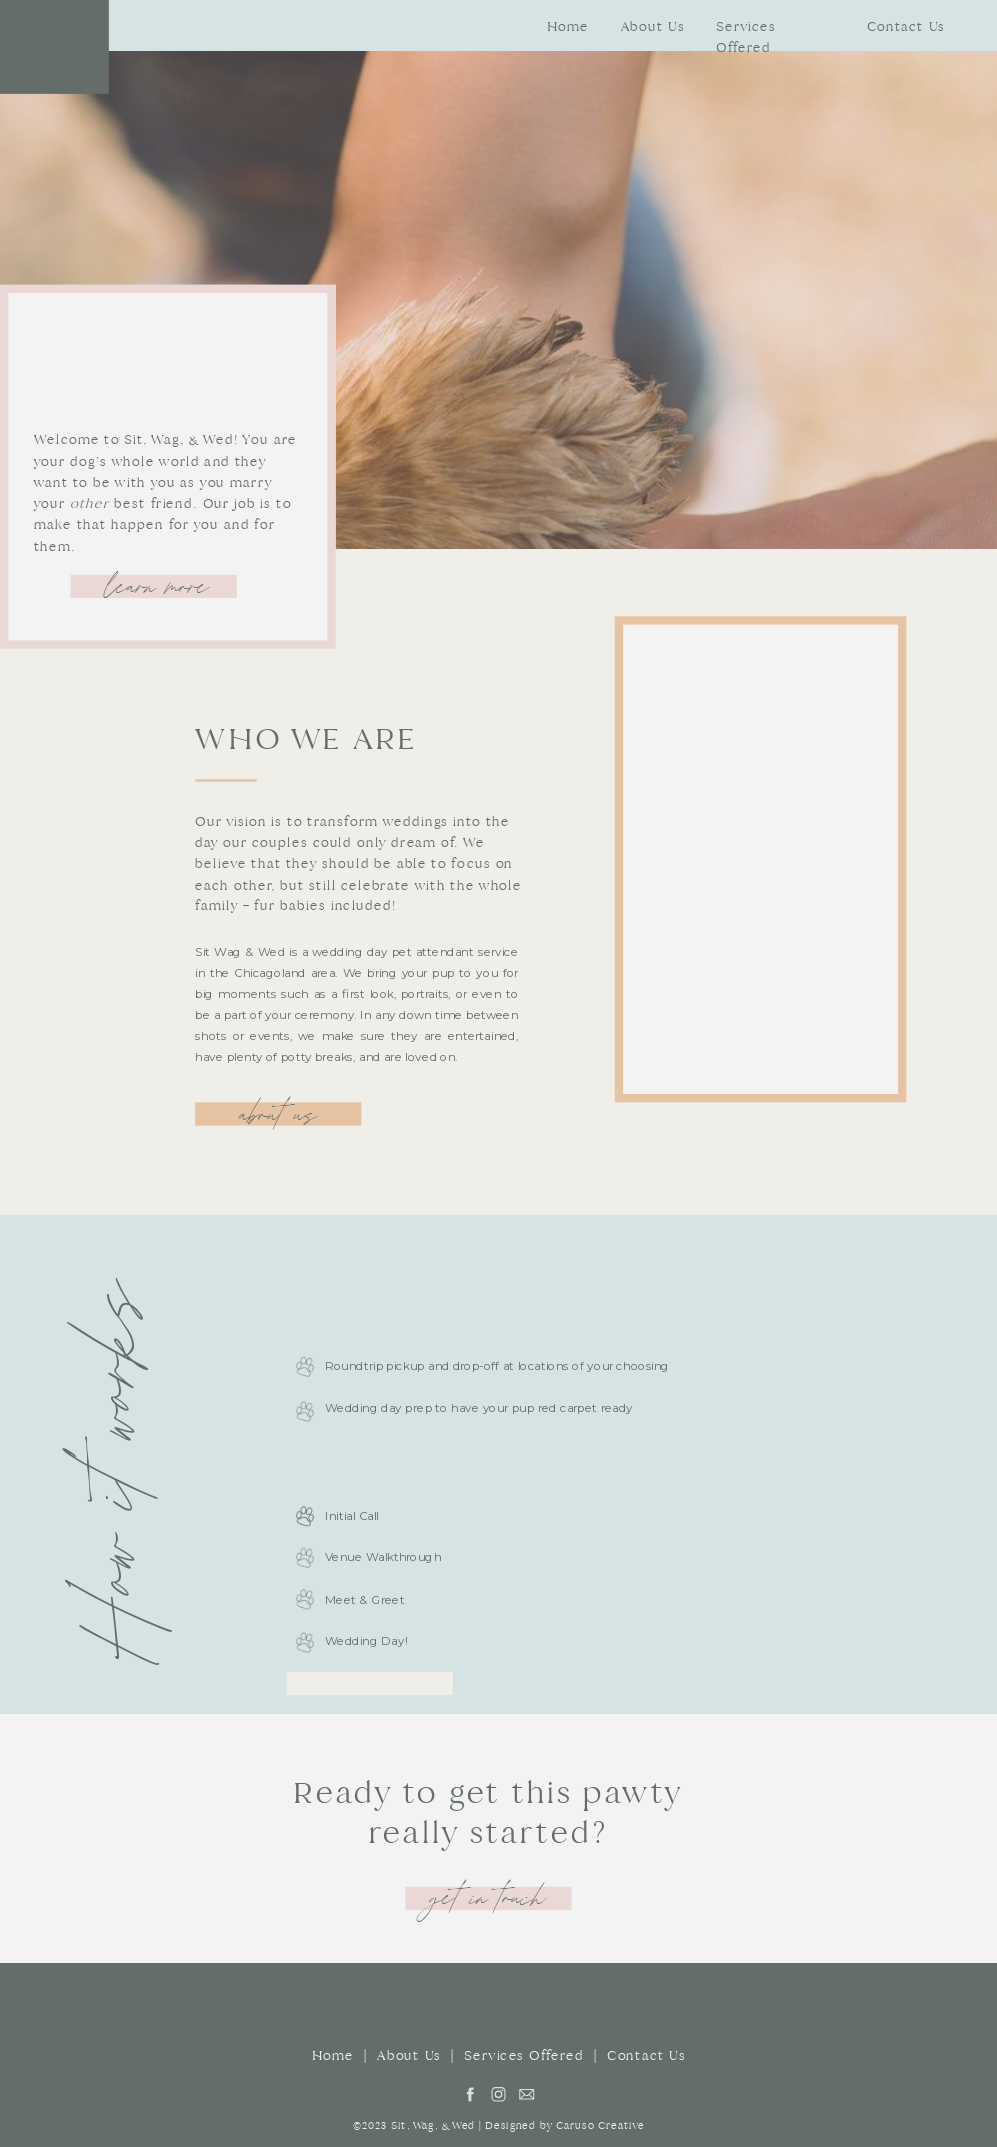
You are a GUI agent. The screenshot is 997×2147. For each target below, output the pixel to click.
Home (333, 2056)
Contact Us (646, 2056)
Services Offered (524, 2056)
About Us (409, 2056)
